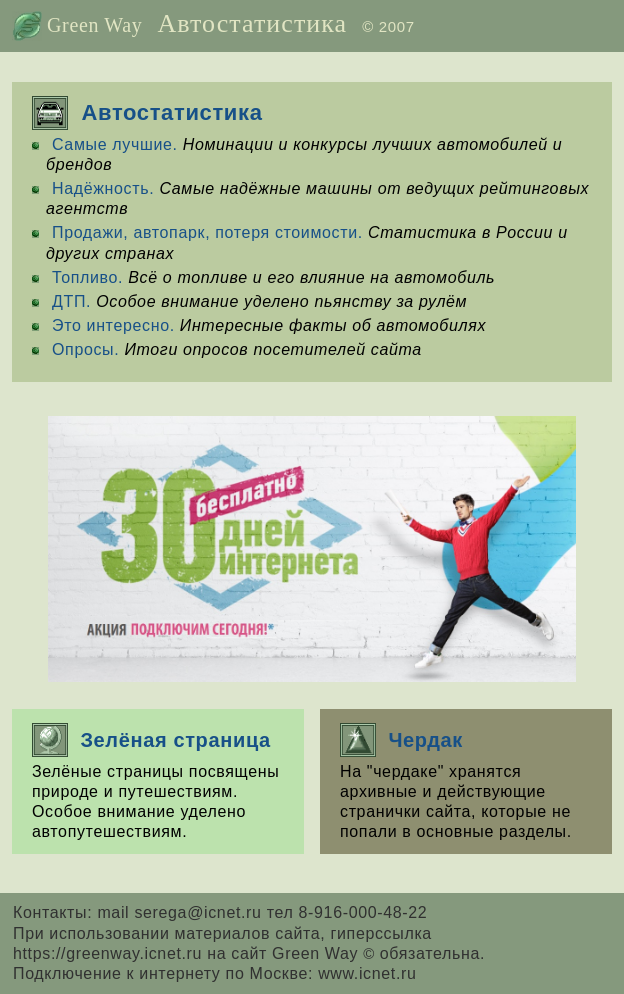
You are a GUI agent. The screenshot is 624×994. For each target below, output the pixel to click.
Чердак (401, 740)
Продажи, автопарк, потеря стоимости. (207, 232)
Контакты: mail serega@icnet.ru (140, 912)
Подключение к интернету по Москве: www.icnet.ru (215, 973)
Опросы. (85, 349)
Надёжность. (103, 188)
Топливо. (87, 277)
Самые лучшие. (115, 144)
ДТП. (71, 301)
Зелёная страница (151, 740)
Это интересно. (113, 325)
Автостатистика (252, 23)
